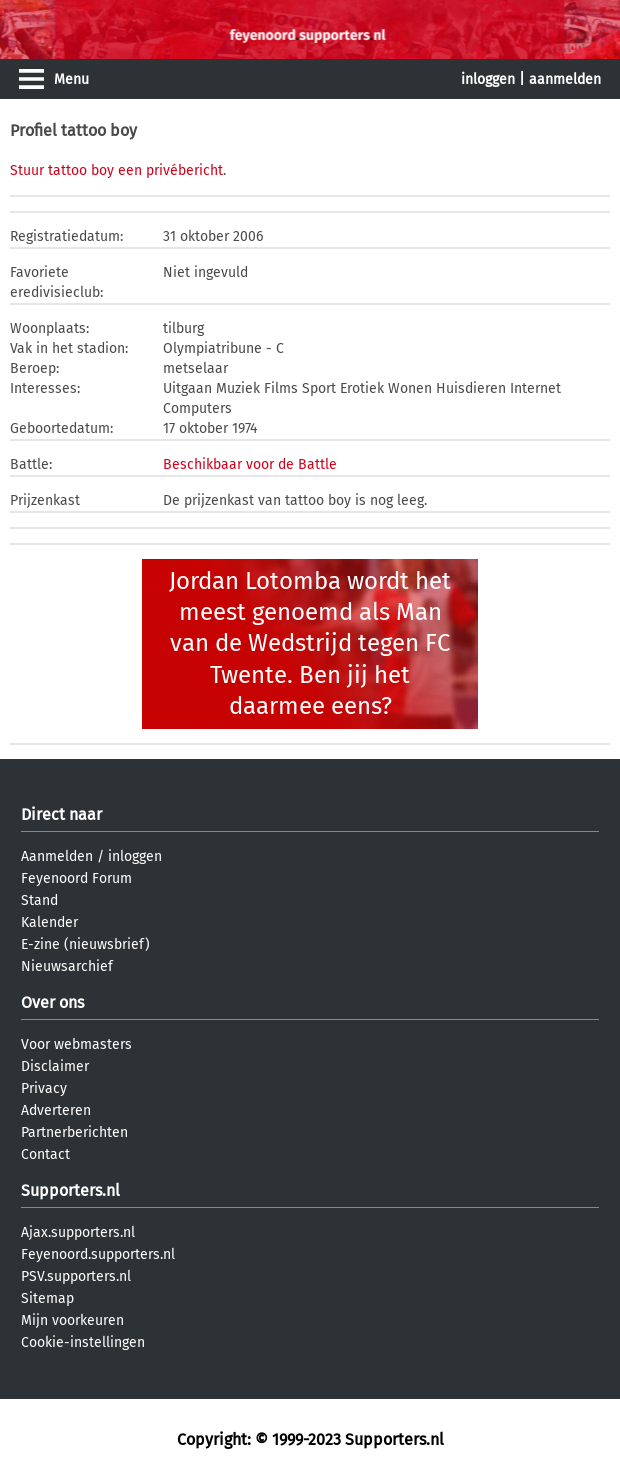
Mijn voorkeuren (72, 1320)
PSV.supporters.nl (76, 1276)
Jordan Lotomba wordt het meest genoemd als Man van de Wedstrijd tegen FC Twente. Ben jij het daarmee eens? (310, 643)
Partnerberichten (74, 1132)
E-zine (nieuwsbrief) (85, 944)
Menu (71, 79)
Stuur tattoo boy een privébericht (116, 170)
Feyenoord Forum (76, 878)
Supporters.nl (70, 1190)
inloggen (488, 79)
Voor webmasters (76, 1044)
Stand (39, 900)
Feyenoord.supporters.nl (98, 1254)
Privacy (44, 1088)
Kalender (49, 922)
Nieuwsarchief (67, 966)
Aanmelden (57, 856)
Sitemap (47, 1298)
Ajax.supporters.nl (78, 1232)
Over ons (52, 1002)
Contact (45, 1154)
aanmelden (565, 79)
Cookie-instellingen (83, 1342)
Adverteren (56, 1110)
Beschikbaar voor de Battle (250, 464)
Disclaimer (55, 1066)
